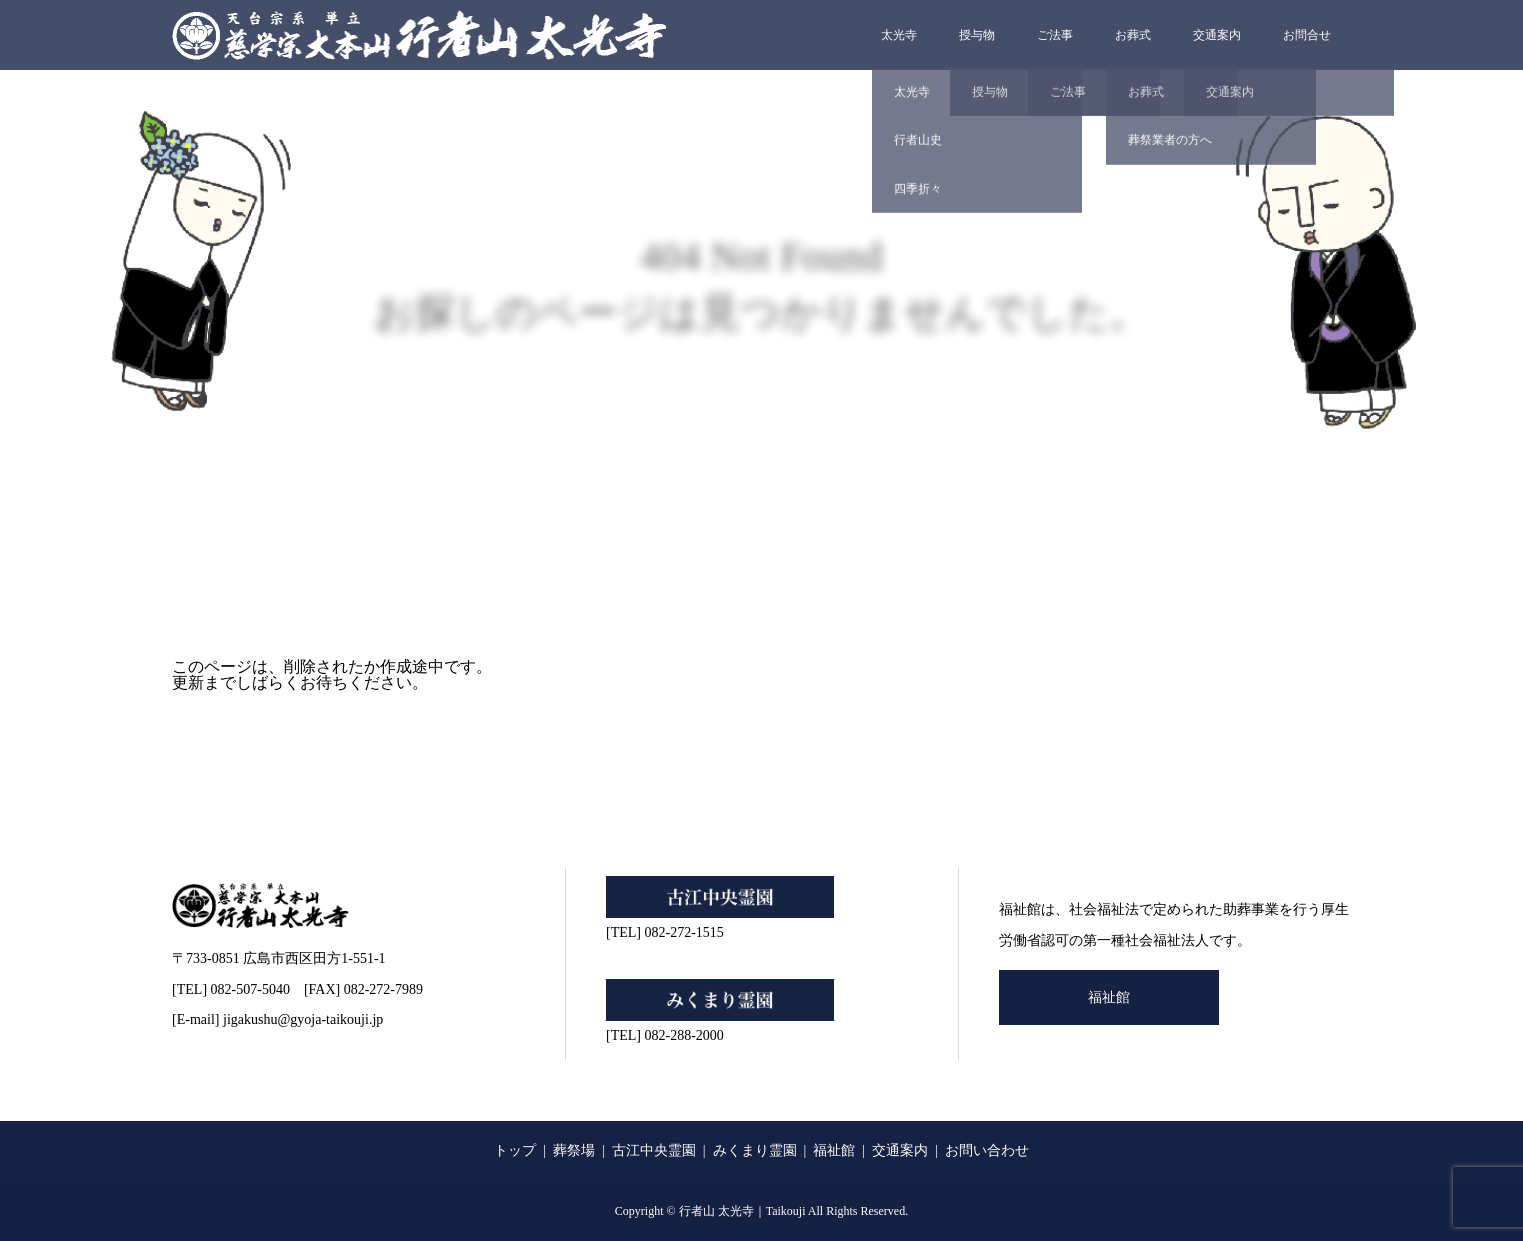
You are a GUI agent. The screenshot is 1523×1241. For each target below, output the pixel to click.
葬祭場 (574, 1150)
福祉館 (1109, 997)
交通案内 (1217, 35)
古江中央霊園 (654, 1150)
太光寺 (899, 35)
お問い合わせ (987, 1150)
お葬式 (1133, 35)
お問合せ (1307, 35)
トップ (515, 1150)
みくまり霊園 (755, 1150)
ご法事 (1055, 35)
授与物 (977, 35)
